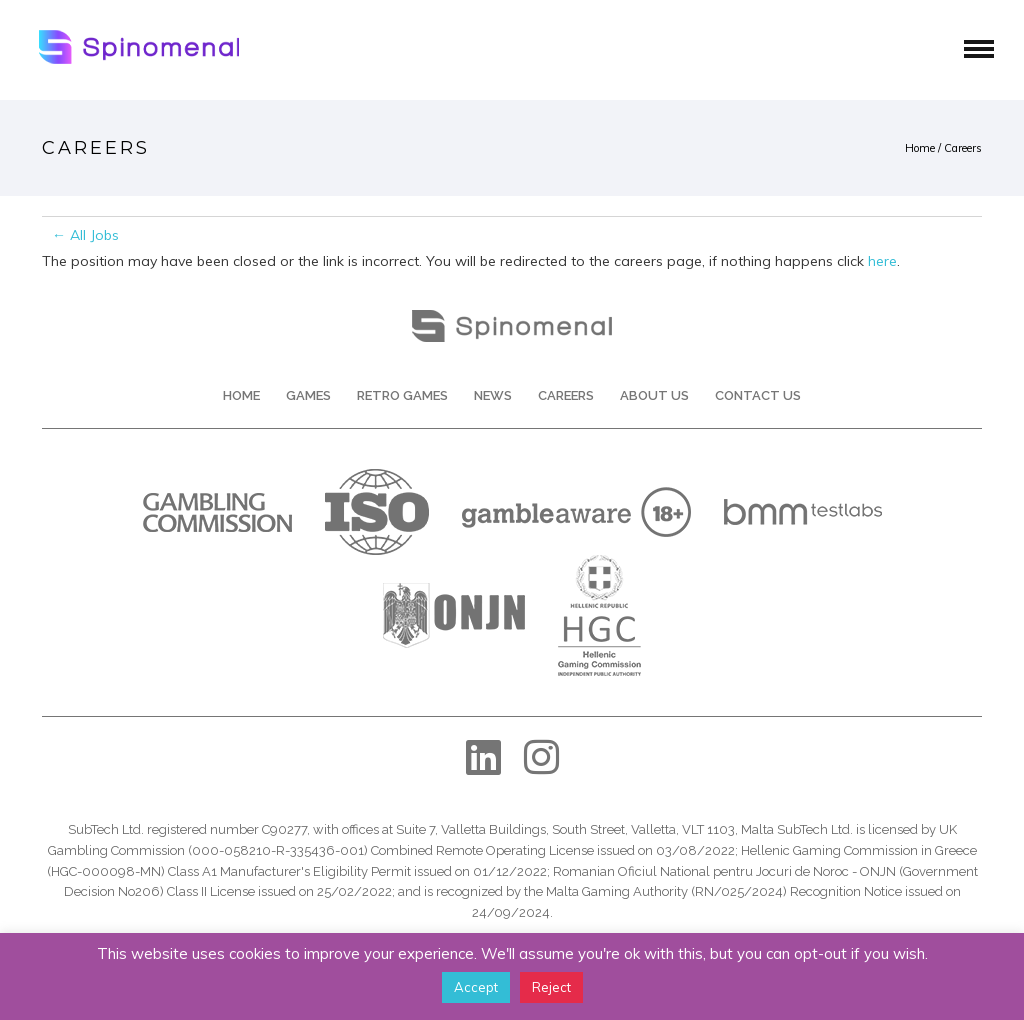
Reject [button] (551, 987)
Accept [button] (476, 987)
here (882, 261)
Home (920, 148)
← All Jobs (85, 235)
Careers (963, 148)
